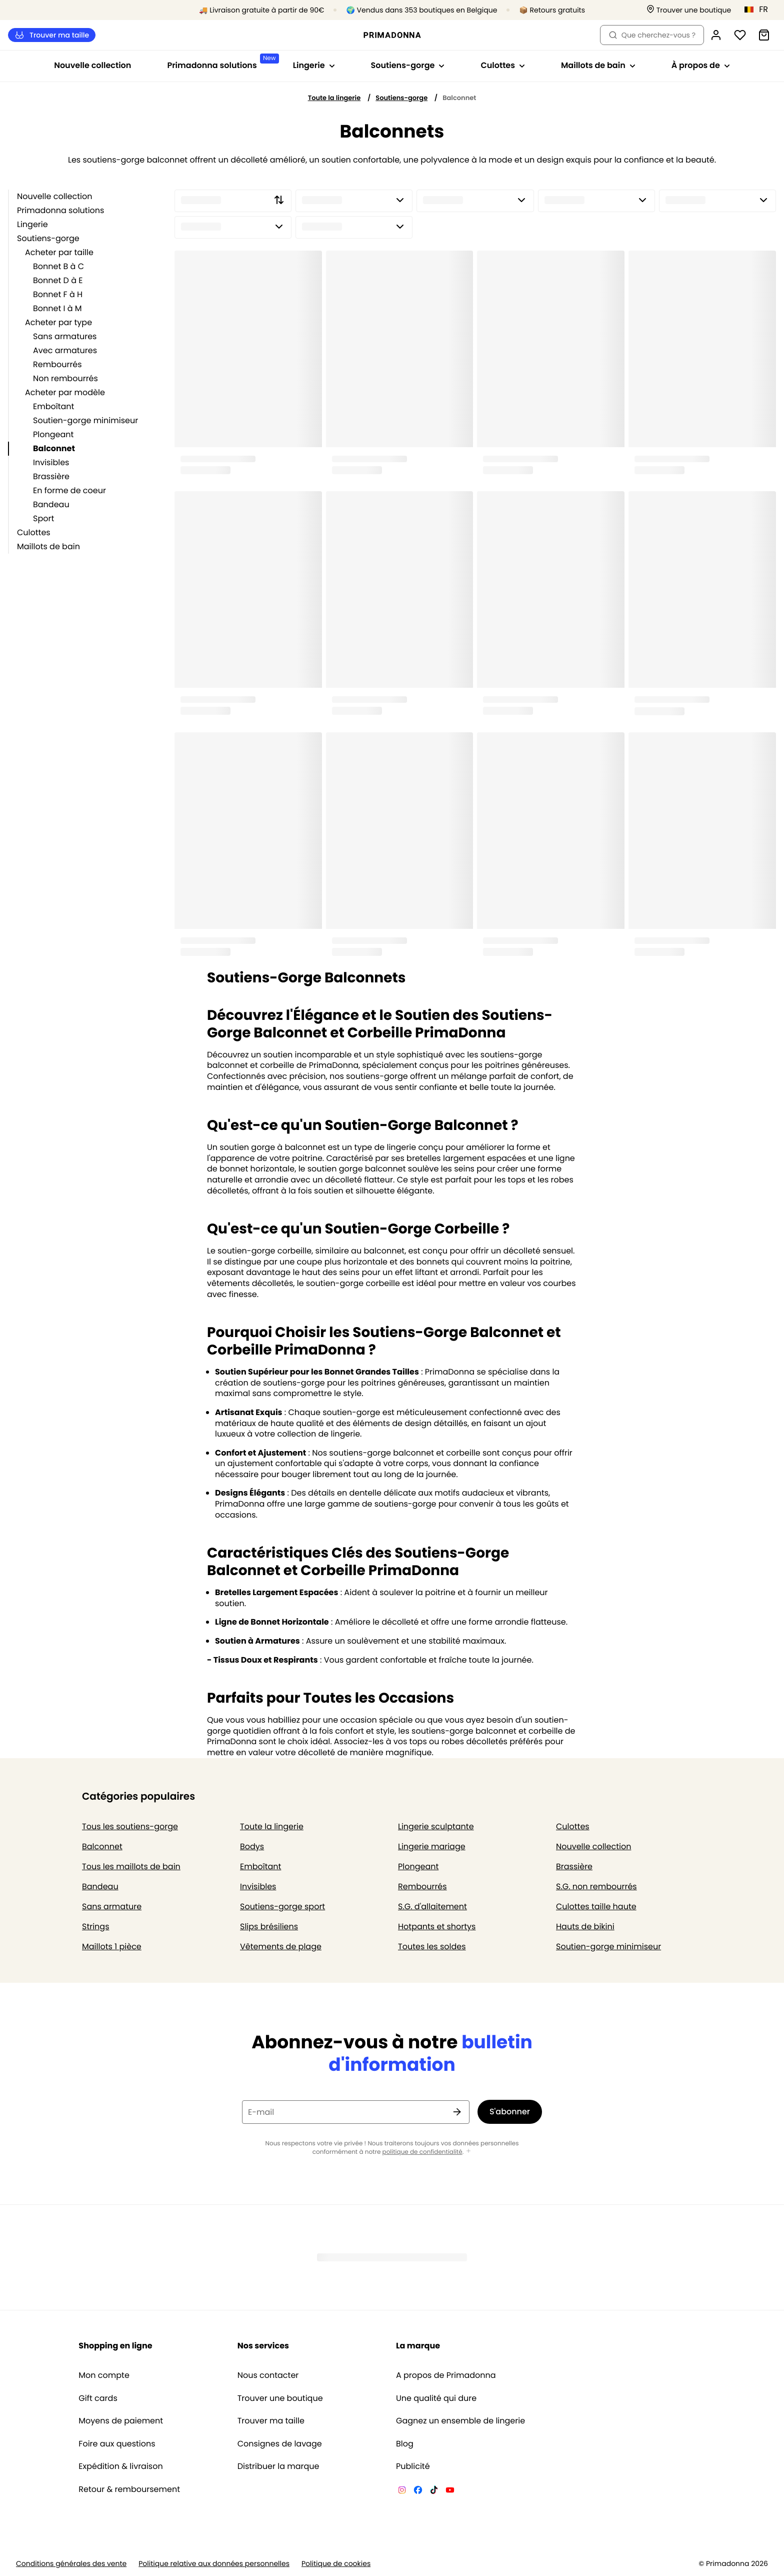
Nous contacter (268, 2375)
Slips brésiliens (269, 1926)
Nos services (263, 2345)
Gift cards (97, 2398)
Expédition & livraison (120, 2466)
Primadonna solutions (60, 210)
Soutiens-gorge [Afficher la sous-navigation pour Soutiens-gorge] (408, 65)
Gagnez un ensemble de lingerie (460, 2420)
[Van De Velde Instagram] (402, 2491)
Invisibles (51, 462)
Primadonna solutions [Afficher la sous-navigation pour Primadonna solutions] (220, 62)
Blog (405, 2443)
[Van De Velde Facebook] (418, 2491)
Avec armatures (65, 350)
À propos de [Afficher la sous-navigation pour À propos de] (701, 65)
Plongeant (53, 434)
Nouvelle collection (92, 65)
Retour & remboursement (129, 2489)
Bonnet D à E (57, 280)
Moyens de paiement (120, 2420)
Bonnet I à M (57, 308)
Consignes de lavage (280, 2443)
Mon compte (104, 2375)
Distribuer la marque (279, 2466)
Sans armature (112, 1906)
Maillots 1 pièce (112, 1946)
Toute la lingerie (334, 98)
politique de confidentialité (422, 2152)
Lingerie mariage (432, 1846)
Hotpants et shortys (437, 1926)
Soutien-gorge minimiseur (85, 420)
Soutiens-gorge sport (282, 1906)
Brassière (51, 476)
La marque (418, 2345)
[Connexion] (716, 35)
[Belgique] (759, 10)
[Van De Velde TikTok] (434, 2491)
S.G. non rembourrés (596, 1886)
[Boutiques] (689, 10)
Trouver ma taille (51, 35)
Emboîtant (53, 406)
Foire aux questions (116, 2443)
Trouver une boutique (280, 2398)
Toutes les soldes (432, 1946)
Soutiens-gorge (402, 98)
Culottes (33, 532)
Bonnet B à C (58, 266)
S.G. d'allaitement (432, 1906)
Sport (43, 518)
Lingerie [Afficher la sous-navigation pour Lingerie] (314, 65)
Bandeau (51, 504)
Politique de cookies (336, 2563)
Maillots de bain (48, 546)
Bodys (252, 1846)
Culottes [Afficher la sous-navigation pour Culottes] (502, 65)
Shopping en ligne (115, 2345)
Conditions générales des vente (71, 2563)
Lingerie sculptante (436, 1826)
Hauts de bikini (585, 1926)
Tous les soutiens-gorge (130, 1826)
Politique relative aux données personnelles (214, 2563)
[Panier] (764, 35)
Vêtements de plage (281, 1946)
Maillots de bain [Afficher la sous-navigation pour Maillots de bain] (598, 65)
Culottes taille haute (596, 1906)
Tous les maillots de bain (131, 1866)
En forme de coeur (69, 490)
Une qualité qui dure (436, 2398)
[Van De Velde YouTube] (450, 2491)
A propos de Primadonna (446, 2375)
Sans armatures (64, 336)
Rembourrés (57, 364)
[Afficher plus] (469, 2151)
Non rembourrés (65, 378)
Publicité (413, 2466)
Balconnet (54, 448)
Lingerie (32, 224)
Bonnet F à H (57, 294)
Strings (96, 1926)
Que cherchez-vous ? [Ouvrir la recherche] (652, 35)
